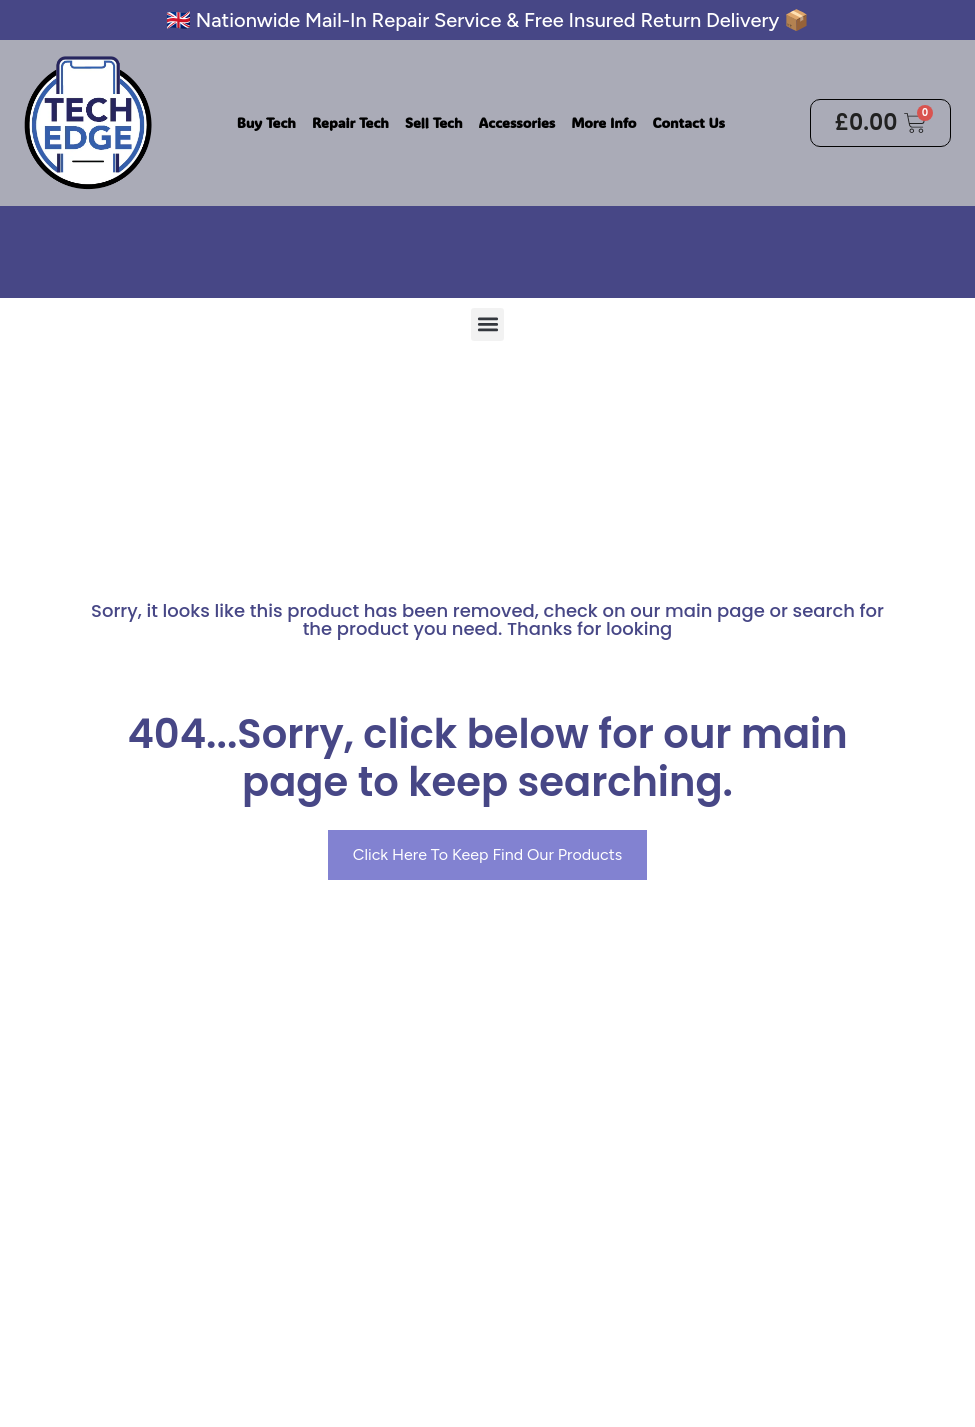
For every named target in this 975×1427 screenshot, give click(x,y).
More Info (603, 122)
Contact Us (688, 122)
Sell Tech (434, 122)
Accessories (517, 122)
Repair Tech (350, 122)
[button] (487, 324)
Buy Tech (266, 122)
